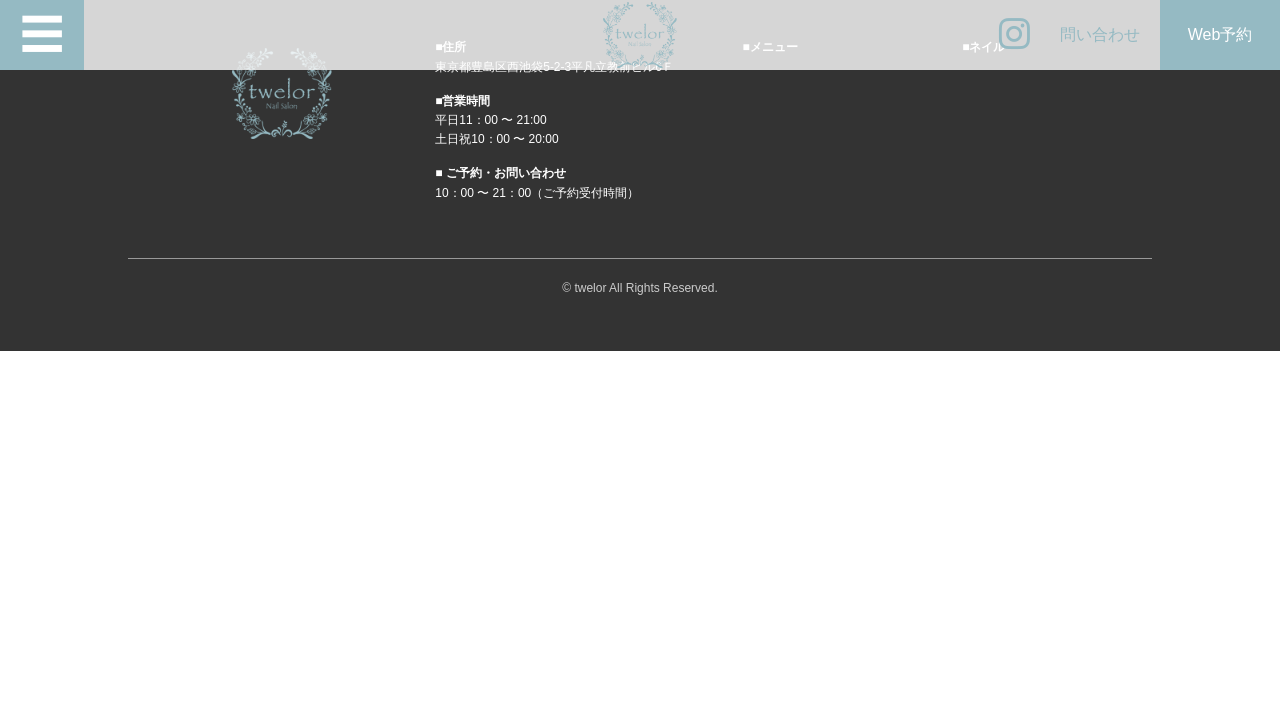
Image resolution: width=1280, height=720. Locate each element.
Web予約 (1220, 34)
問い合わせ (1100, 34)
